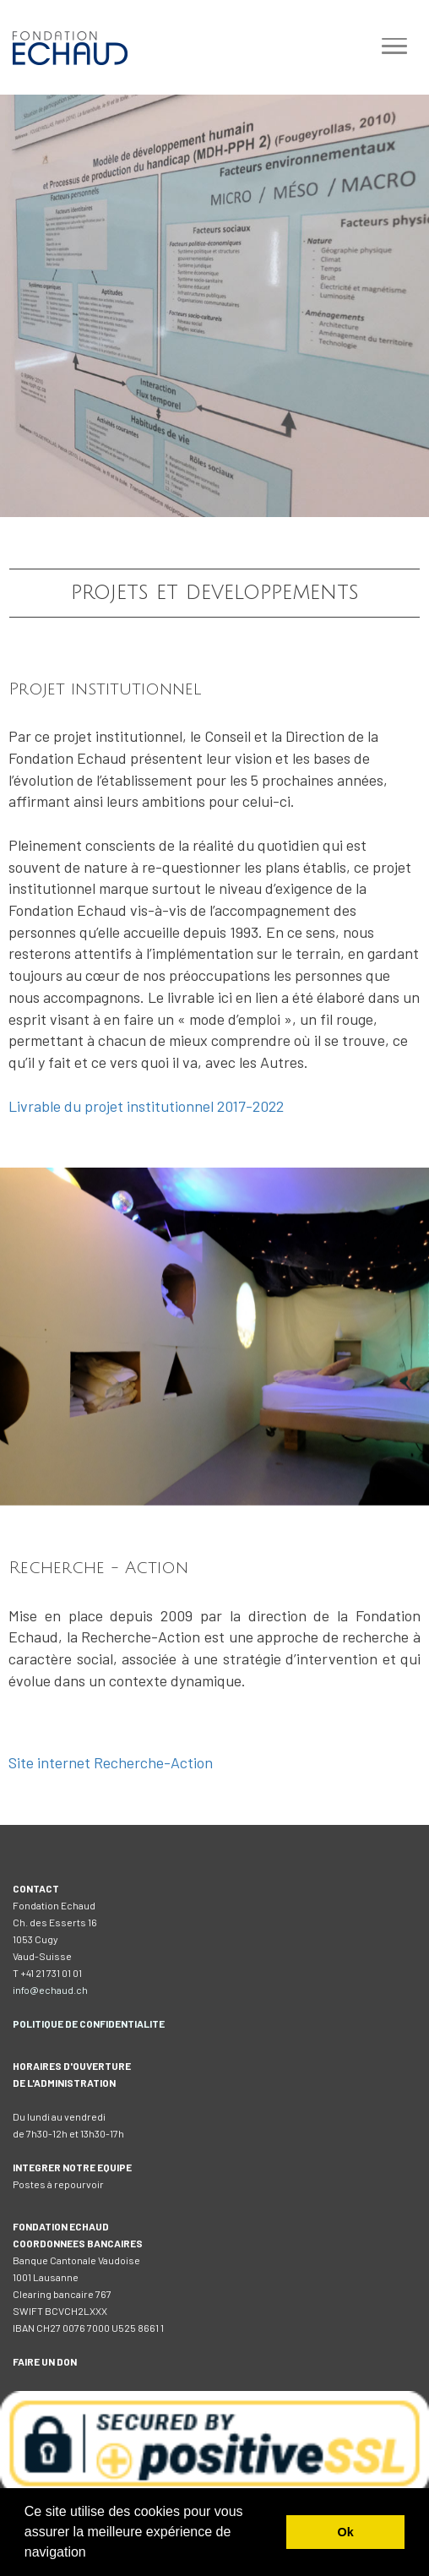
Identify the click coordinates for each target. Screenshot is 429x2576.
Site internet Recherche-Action (110, 1762)
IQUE (52, 2023)
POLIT (27, 2023)
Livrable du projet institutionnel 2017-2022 (146, 1106)
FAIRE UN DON (45, 2361)
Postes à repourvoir (58, 2184)
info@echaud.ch (50, 1990)
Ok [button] (346, 2532)
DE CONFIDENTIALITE (114, 2023)
